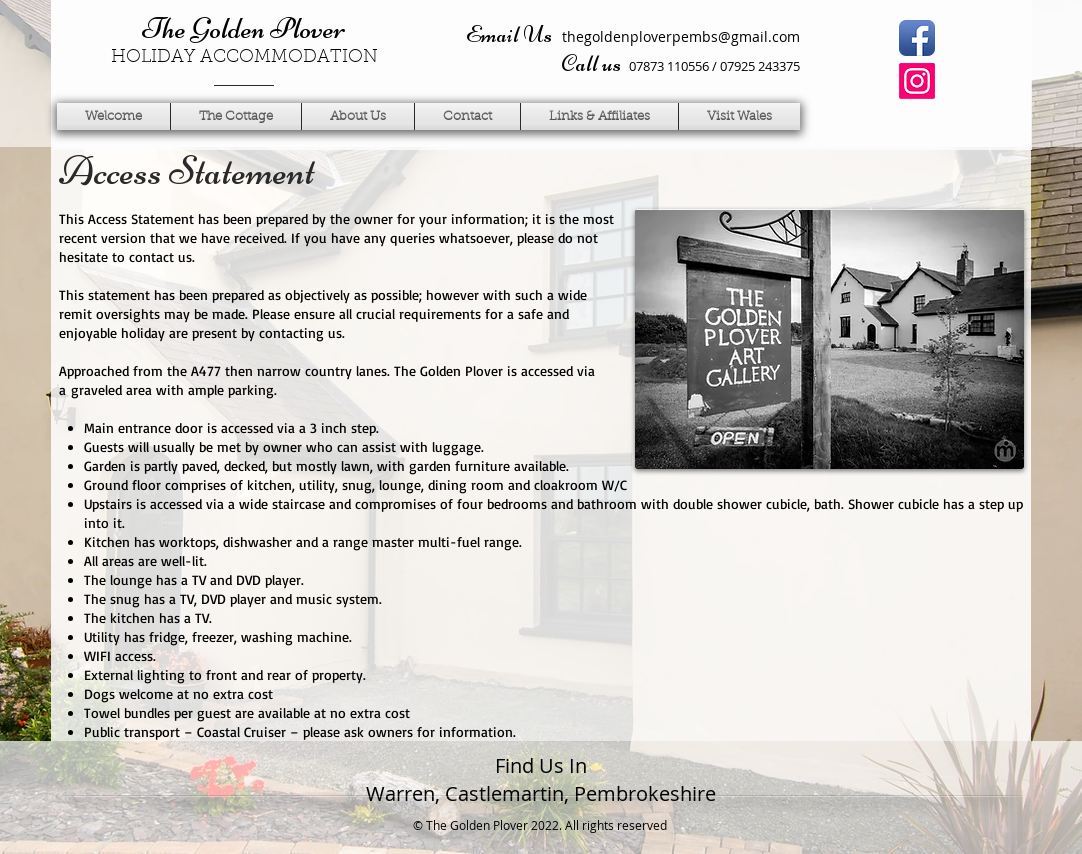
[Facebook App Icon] (917, 38)
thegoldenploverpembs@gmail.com (681, 36)
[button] (358, 116)
